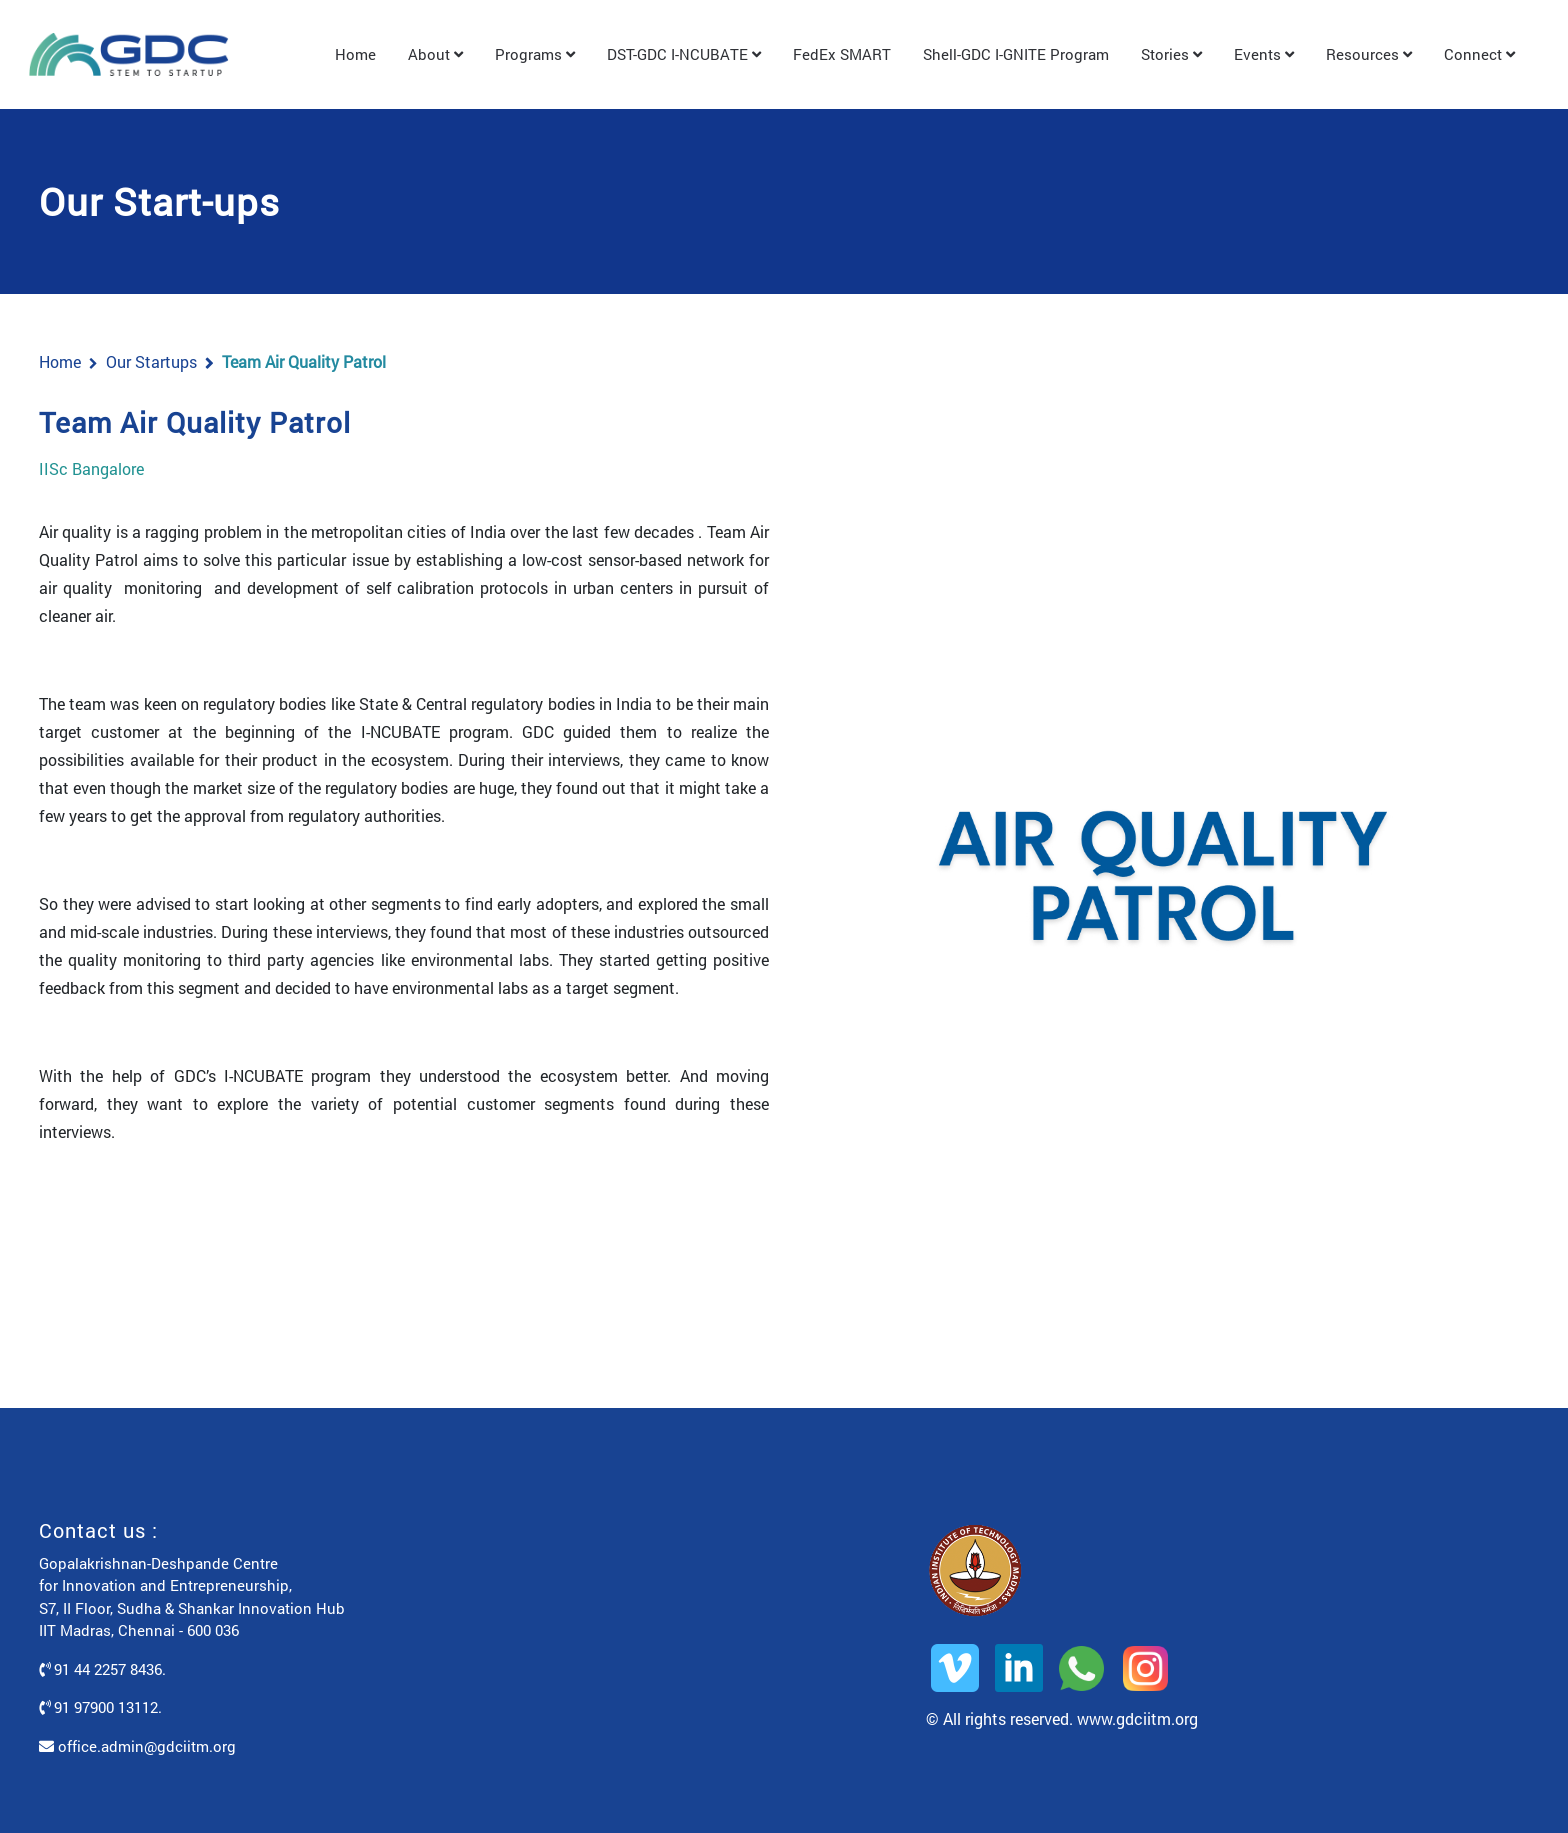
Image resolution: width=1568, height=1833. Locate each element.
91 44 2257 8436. (102, 1669)
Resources (1369, 54)
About (435, 54)
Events (1264, 54)
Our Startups (151, 361)
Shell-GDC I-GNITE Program (1016, 54)
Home (355, 54)
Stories (1171, 54)
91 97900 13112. (100, 1707)
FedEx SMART (842, 54)
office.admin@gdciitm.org (137, 1746)
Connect (1479, 54)
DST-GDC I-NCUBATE (684, 54)
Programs (535, 54)
